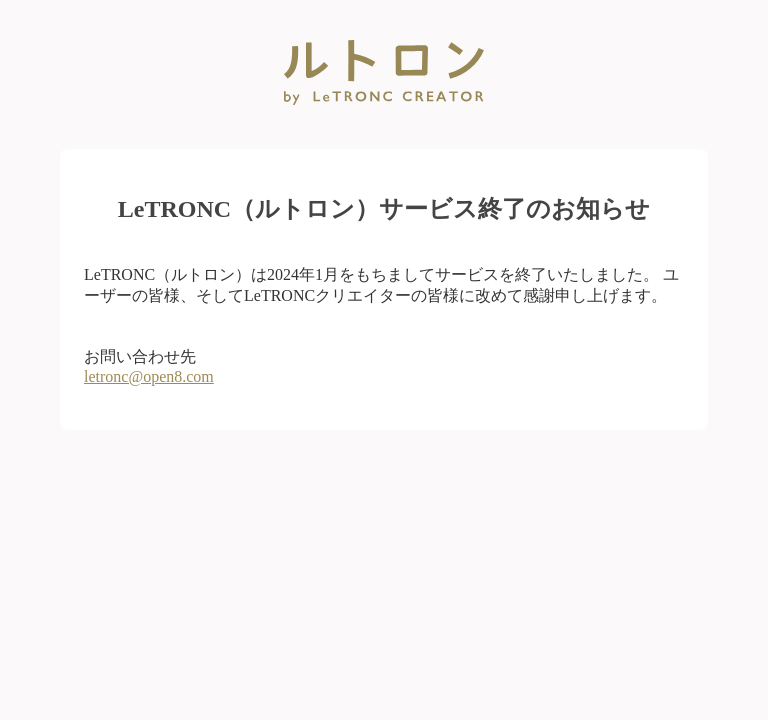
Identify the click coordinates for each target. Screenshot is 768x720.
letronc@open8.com (149, 376)
